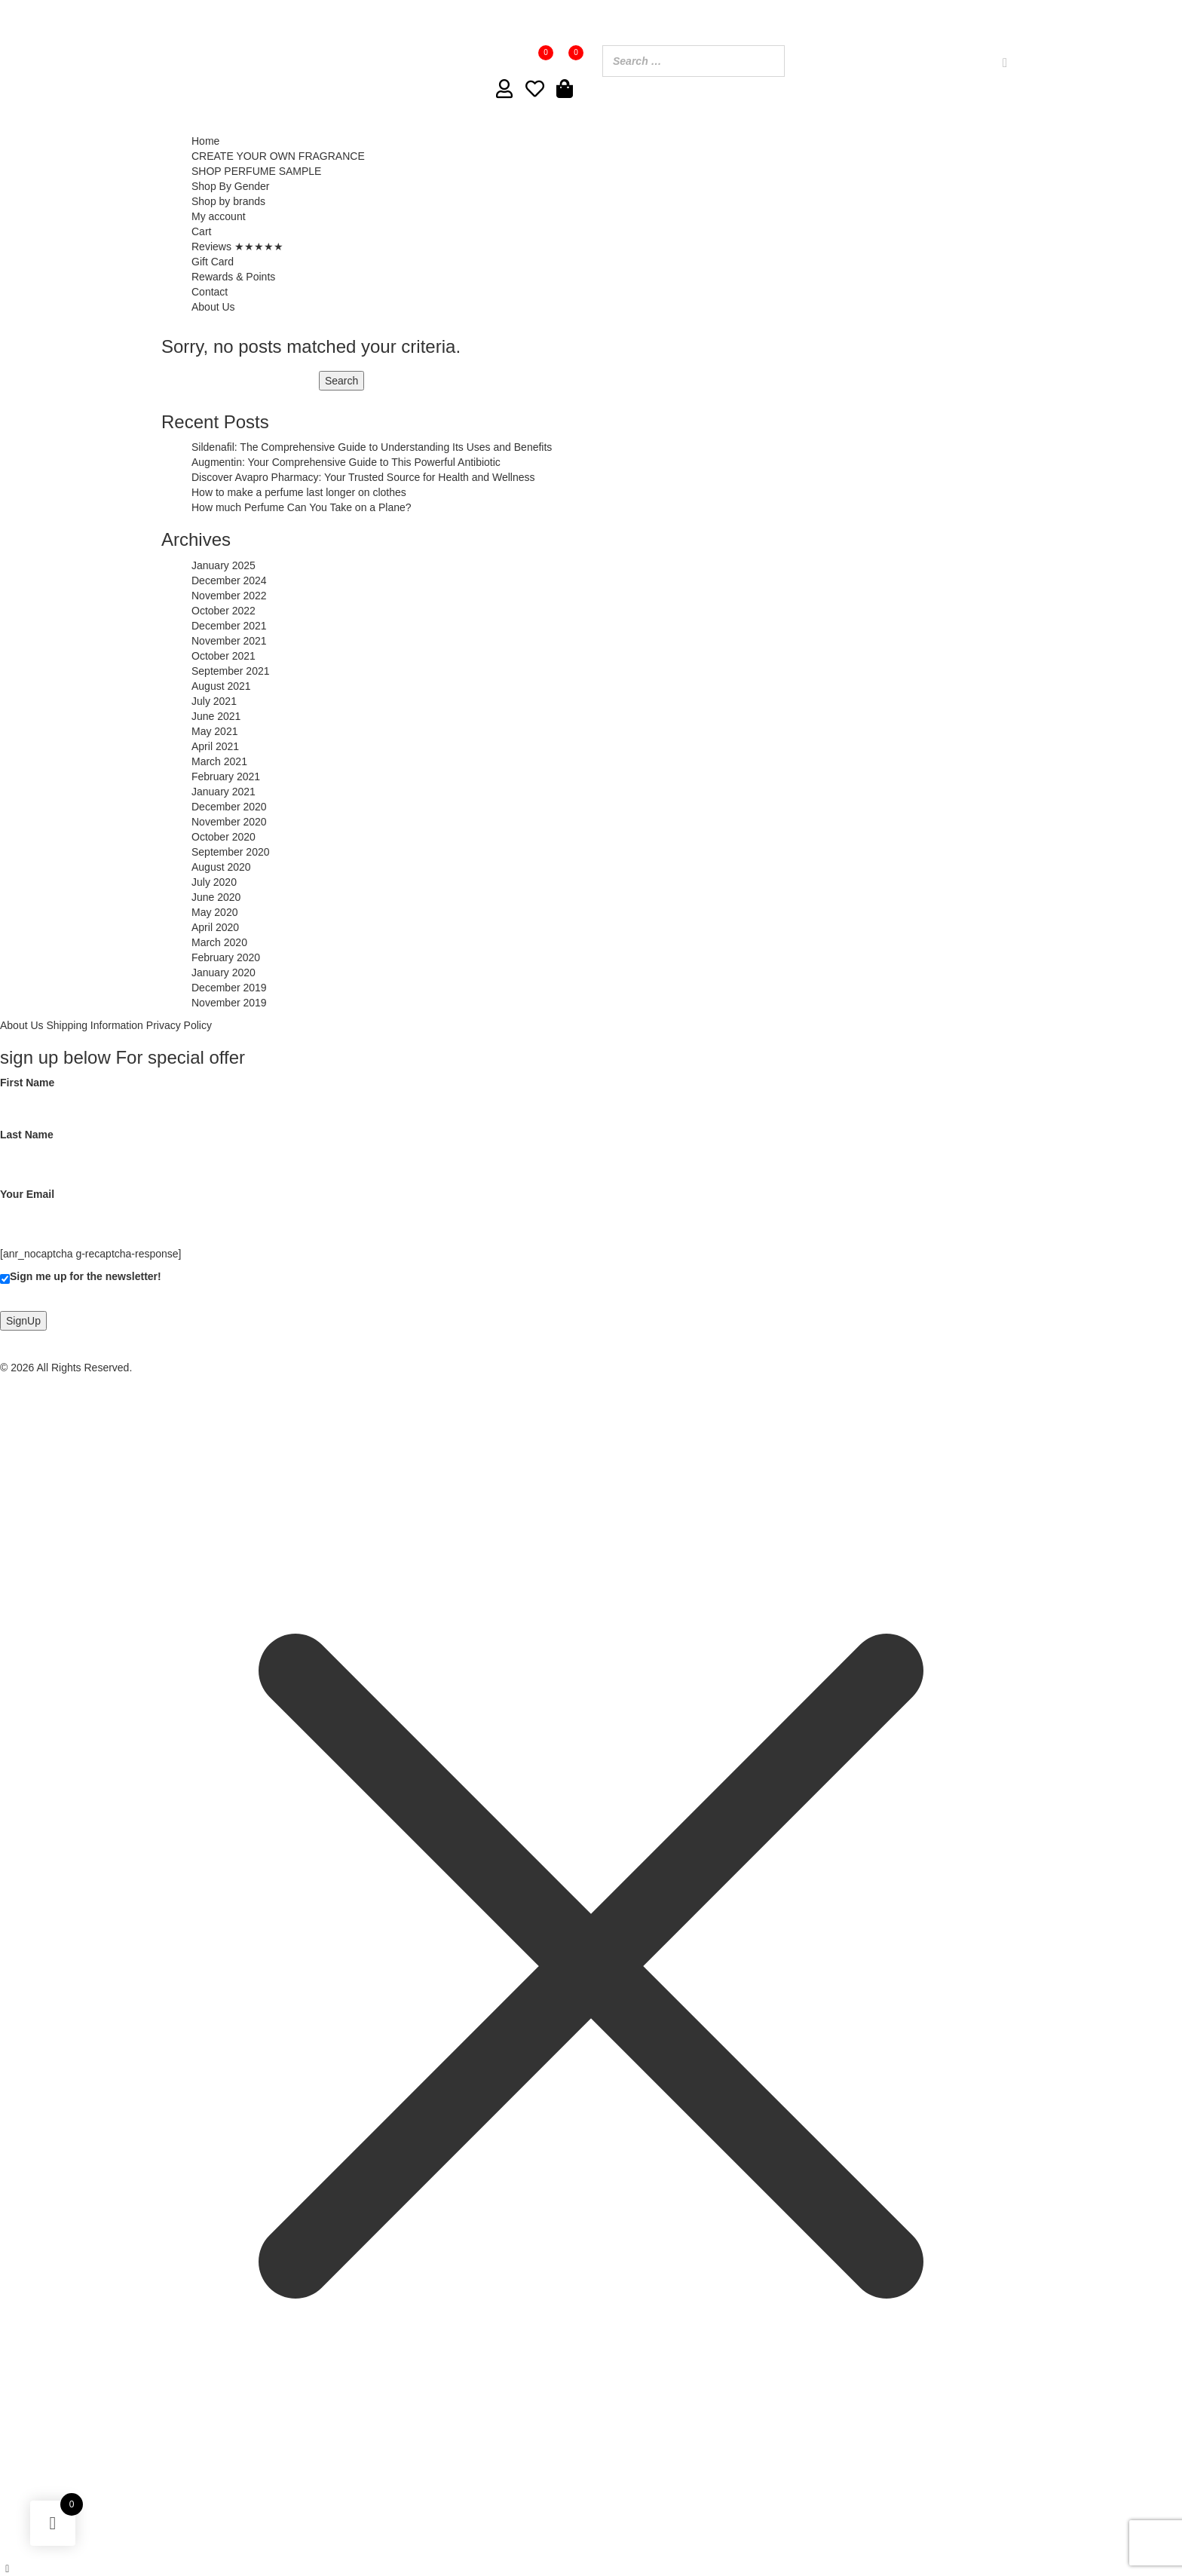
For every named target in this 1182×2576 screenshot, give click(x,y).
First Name (150, 1095)
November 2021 (229, 641)
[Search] (1005, 63)
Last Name (150, 1147)
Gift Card (212, 262)
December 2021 (229, 626)
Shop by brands (228, 201)
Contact (209, 292)
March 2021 (219, 761)
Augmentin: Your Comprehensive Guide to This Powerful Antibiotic (346, 462)
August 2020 (221, 867)
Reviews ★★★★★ (237, 246)
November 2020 (229, 822)
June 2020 (215, 897)
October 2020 (223, 837)
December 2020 (229, 807)
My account (218, 216)
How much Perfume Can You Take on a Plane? (301, 507)
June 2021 (215, 716)
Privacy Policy (179, 1025)
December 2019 (229, 988)
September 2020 (230, 852)
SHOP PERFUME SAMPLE (256, 171)
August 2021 (221, 686)
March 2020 (219, 942)
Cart (201, 231)
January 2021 (223, 792)
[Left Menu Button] (7, 2568)
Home (205, 141)
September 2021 (230, 671)
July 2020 (214, 882)
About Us (213, 307)
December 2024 (229, 580)
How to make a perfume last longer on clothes (298, 492)
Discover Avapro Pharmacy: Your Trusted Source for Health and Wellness (363, 477)
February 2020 (225, 957)
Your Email (150, 1206)
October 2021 (223, 656)
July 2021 (214, 701)
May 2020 (214, 912)
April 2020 (215, 927)
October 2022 (223, 611)
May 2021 (214, 731)
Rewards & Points (233, 277)
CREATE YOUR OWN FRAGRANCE (278, 156)
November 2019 (229, 1003)
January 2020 (223, 972)
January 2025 (223, 565)
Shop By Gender (230, 186)
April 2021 (215, 746)
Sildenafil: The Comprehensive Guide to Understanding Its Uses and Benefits (371, 447)
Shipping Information (94, 1025)
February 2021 (225, 776)
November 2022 (229, 596)
